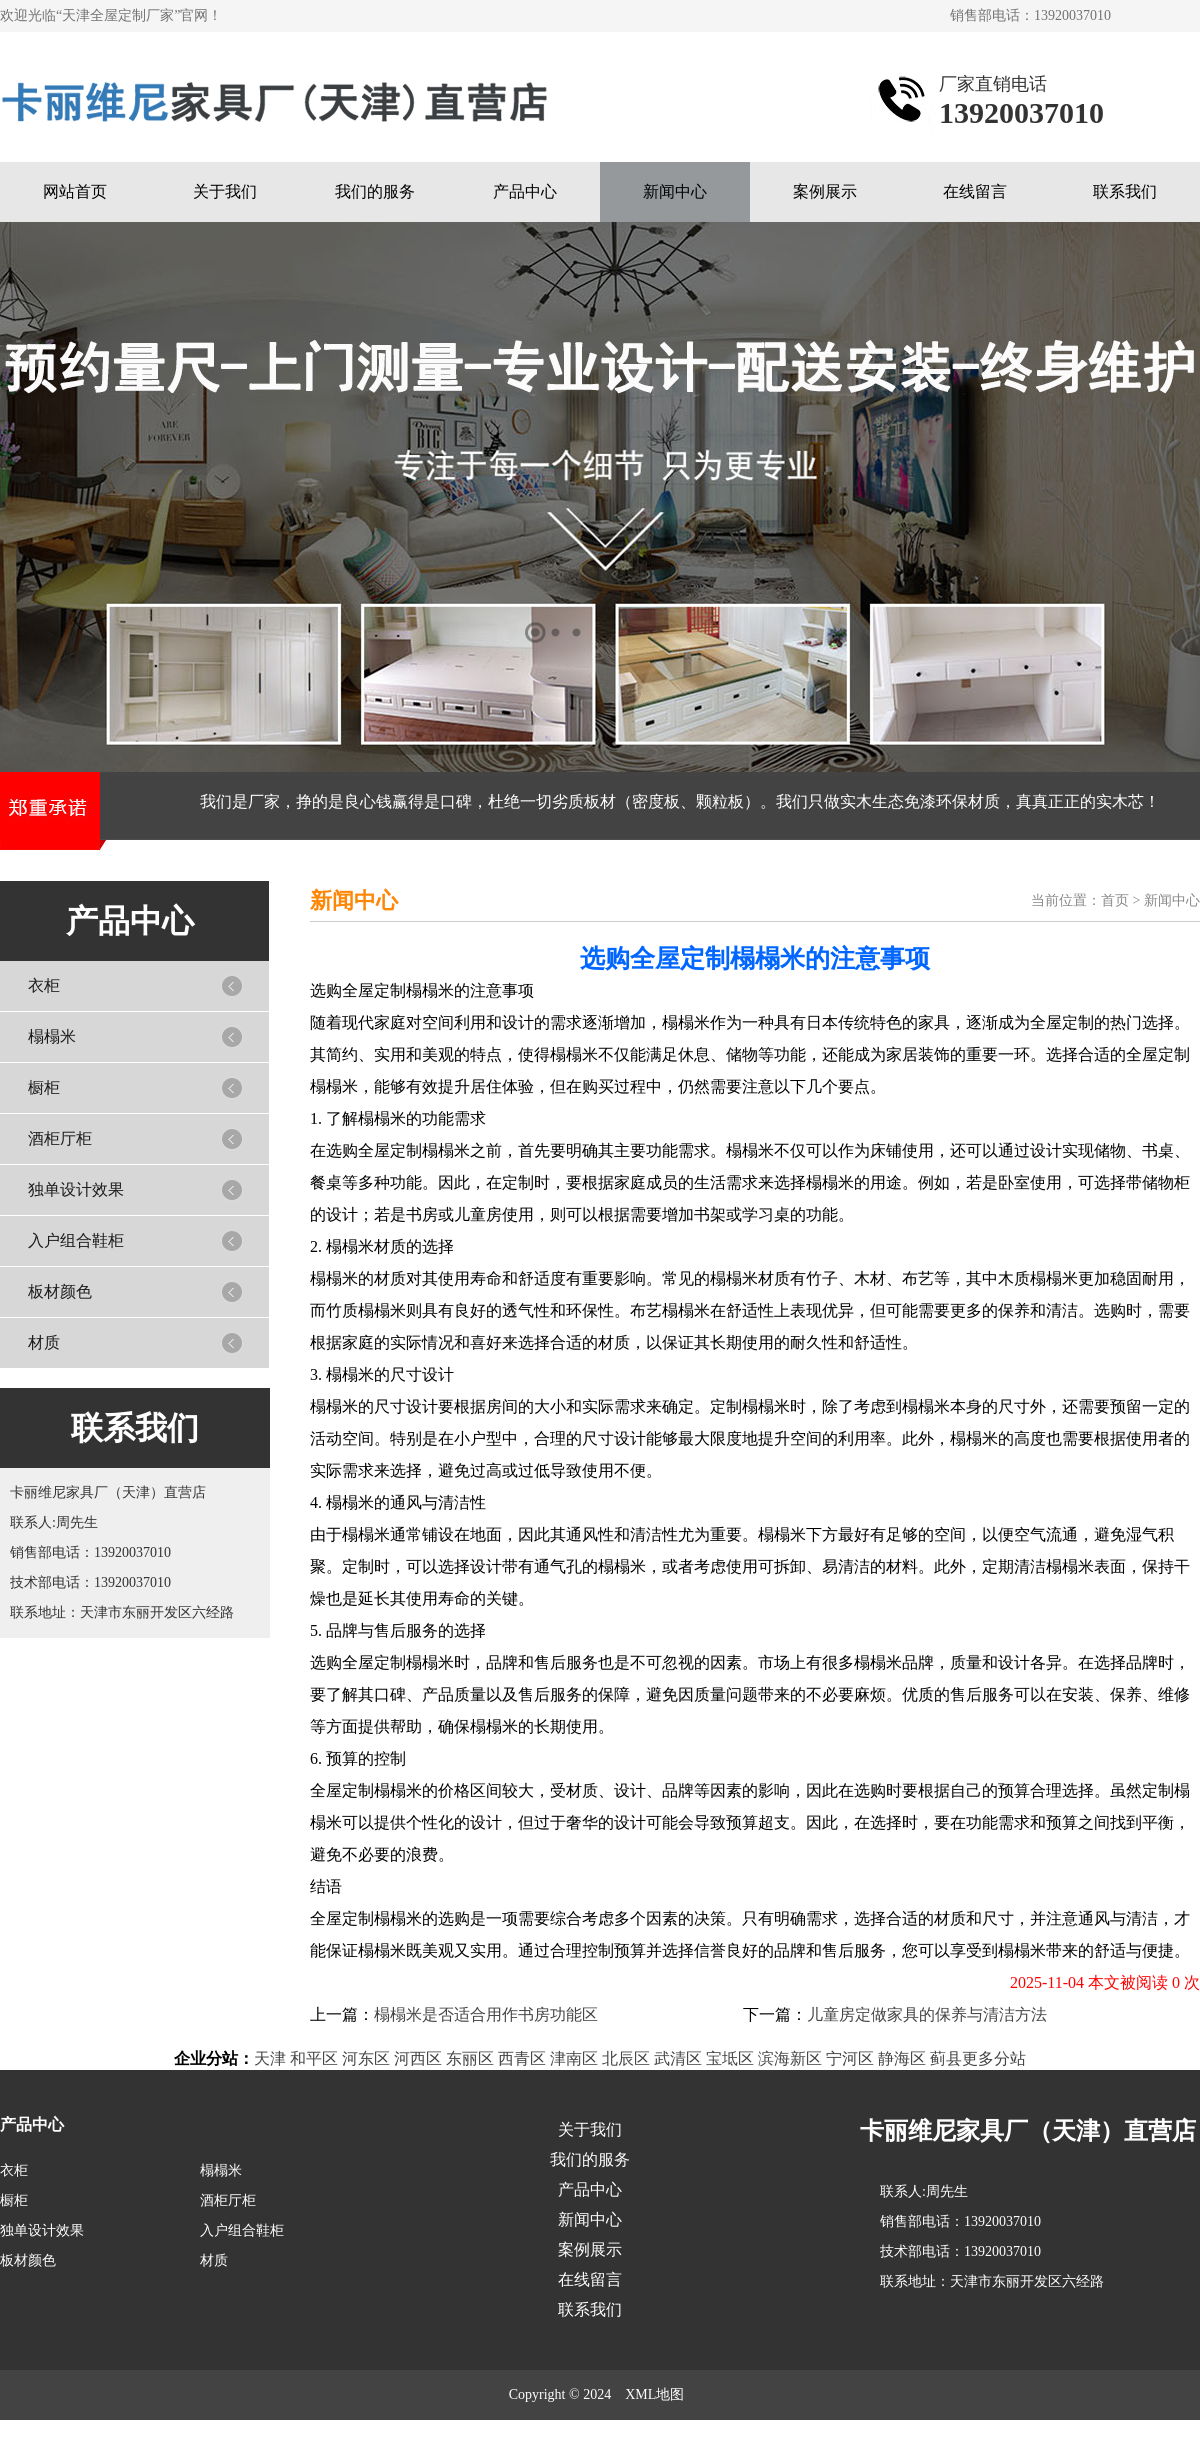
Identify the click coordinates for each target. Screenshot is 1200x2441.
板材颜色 (60, 1291)
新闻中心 (675, 191)
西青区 (522, 2058)
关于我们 (225, 191)
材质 (44, 1342)
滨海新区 (790, 2058)
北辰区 (626, 2058)
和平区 (314, 2058)
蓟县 (946, 2058)
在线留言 (975, 191)
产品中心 (525, 191)
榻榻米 (52, 1036)
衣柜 (44, 985)
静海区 (902, 2058)
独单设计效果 (76, 1189)
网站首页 (75, 191)
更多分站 (994, 2058)
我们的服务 (375, 191)
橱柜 (44, 1087)
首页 (1115, 900)
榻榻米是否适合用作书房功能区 (486, 2014)
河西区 (418, 2058)
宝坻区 (730, 2058)
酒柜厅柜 (60, 1138)
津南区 (574, 2058)
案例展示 (825, 191)
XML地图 (654, 2394)
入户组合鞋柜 (76, 1240)
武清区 (678, 2058)
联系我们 (1125, 191)
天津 (270, 2058)
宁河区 (850, 2058)
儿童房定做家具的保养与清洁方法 (927, 2014)
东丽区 (470, 2058)
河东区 (366, 2058)
